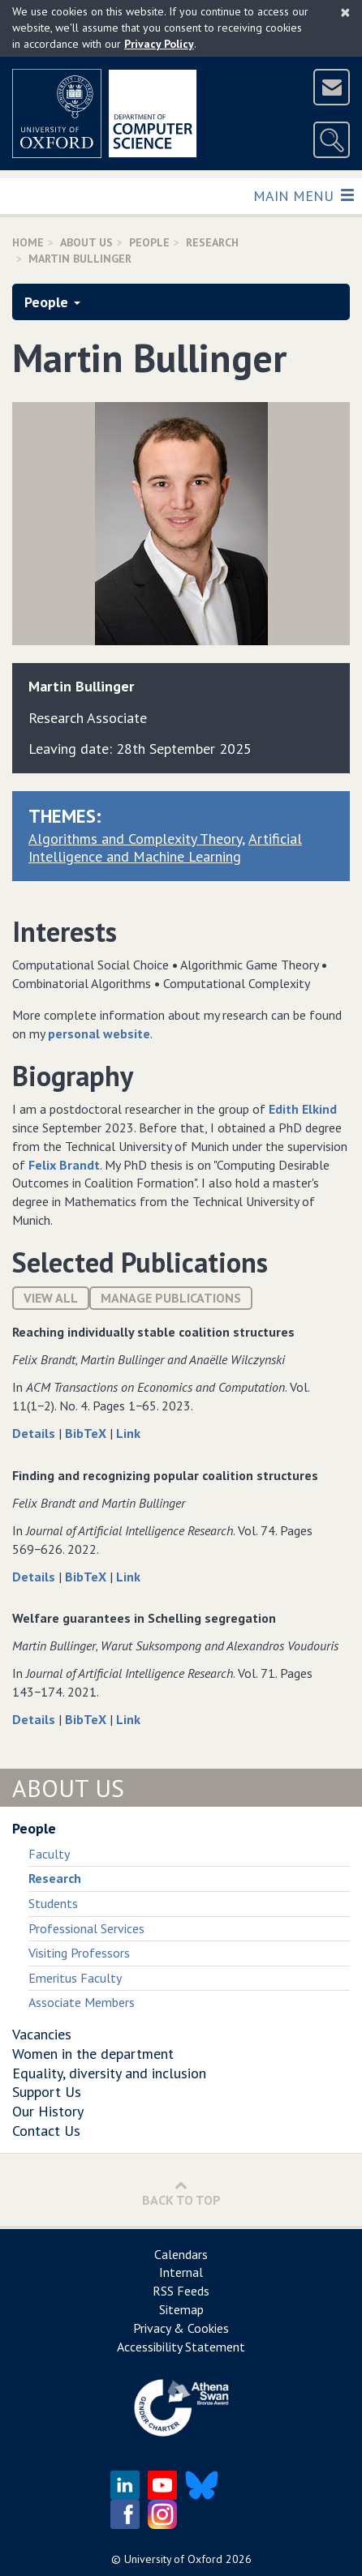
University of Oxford (173, 2559)
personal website (99, 1033)
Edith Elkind (303, 1109)
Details (35, 1433)
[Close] (345, 12)
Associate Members (81, 2002)
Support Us (46, 2091)
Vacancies (41, 2034)
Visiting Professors (79, 1953)
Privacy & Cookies (181, 2328)
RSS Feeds (181, 2291)
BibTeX (87, 1433)
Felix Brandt (64, 1165)
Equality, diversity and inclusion (109, 2073)
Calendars (181, 2254)
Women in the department (93, 2053)
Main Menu (303, 195)
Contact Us (46, 2130)
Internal (181, 2272)
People (149, 242)
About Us (86, 242)
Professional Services (86, 1928)
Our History (48, 2111)
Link (128, 1433)
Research (212, 242)
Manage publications (171, 1298)
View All (51, 1298)
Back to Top (181, 2193)
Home (28, 242)
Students (53, 1903)
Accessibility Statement (181, 2347)
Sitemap (181, 2309)
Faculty (49, 1854)
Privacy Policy (159, 43)
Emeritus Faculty (75, 1978)
